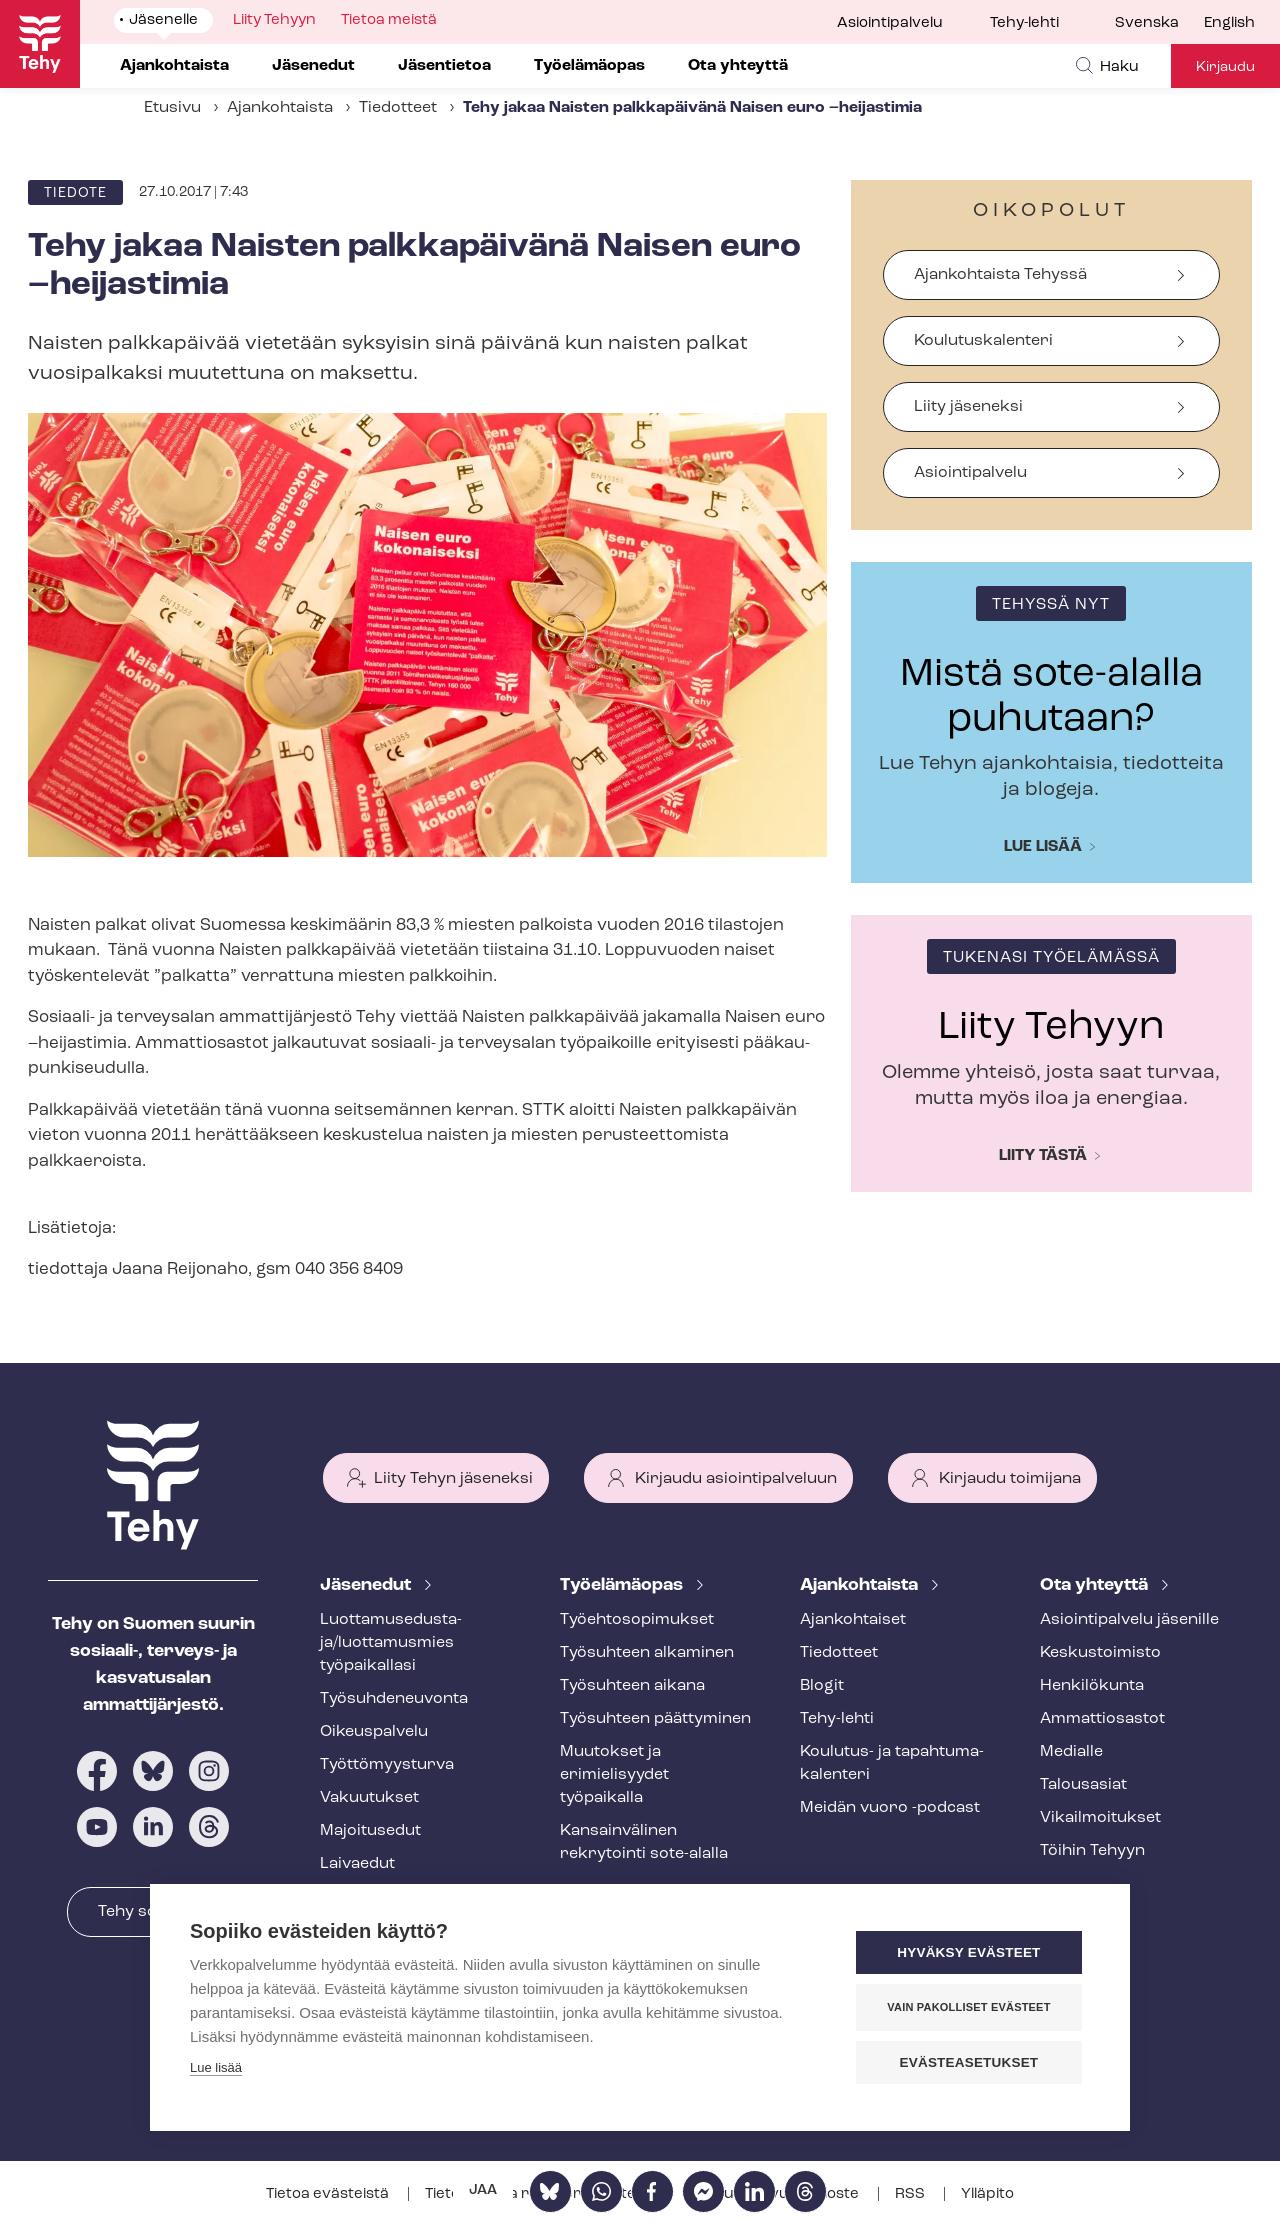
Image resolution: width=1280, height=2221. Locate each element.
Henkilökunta (1092, 1686)
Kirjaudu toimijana (1010, 1479)
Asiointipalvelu (890, 23)
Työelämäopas (623, 1585)
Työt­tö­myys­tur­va (387, 1765)
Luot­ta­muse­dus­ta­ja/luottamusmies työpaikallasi (391, 1643)
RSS (911, 2194)
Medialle (1071, 1752)
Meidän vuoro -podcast (890, 1808)
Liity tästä (1043, 1156)
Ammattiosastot (1102, 1719)
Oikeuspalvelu (374, 1732)
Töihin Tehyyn (1092, 1851)
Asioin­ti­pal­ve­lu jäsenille (1129, 1620)
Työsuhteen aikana (632, 1686)
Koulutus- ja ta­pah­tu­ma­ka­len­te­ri (892, 1763)
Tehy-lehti (1024, 23)
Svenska (1147, 23)
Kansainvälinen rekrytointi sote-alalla (644, 1842)
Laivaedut (357, 1864)
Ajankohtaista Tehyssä (1000, 275)
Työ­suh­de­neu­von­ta (394, 1699)
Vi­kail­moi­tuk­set (1100, 1818)
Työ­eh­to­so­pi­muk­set (637, 1620)
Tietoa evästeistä (329, 2194)
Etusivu (172, 108)
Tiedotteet (398, 108)
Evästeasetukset (969, 2062)
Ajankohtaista (280, 108)
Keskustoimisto (1100, 1653)
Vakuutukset (369, 1798)
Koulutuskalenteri (983, 341)
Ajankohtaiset (853, 1620)
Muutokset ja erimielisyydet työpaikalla (614, 1775)
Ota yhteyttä (1096, 1585)
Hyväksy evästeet (969, 1952)
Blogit (822, 1686)
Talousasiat (1083, 1785)
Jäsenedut (367, 1585)
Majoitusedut (370, 1831)
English (1229, 23)
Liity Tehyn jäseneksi (453, 1479)
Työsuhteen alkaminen (647, 1653)
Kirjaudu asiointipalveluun (736, 1479)
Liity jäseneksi (968, 407)
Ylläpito (987, 2194)
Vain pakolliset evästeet (969, 2007)
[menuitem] (1159, 24)
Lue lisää (1043, 847)
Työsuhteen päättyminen (655, 1719)
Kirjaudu (1225, 67)
